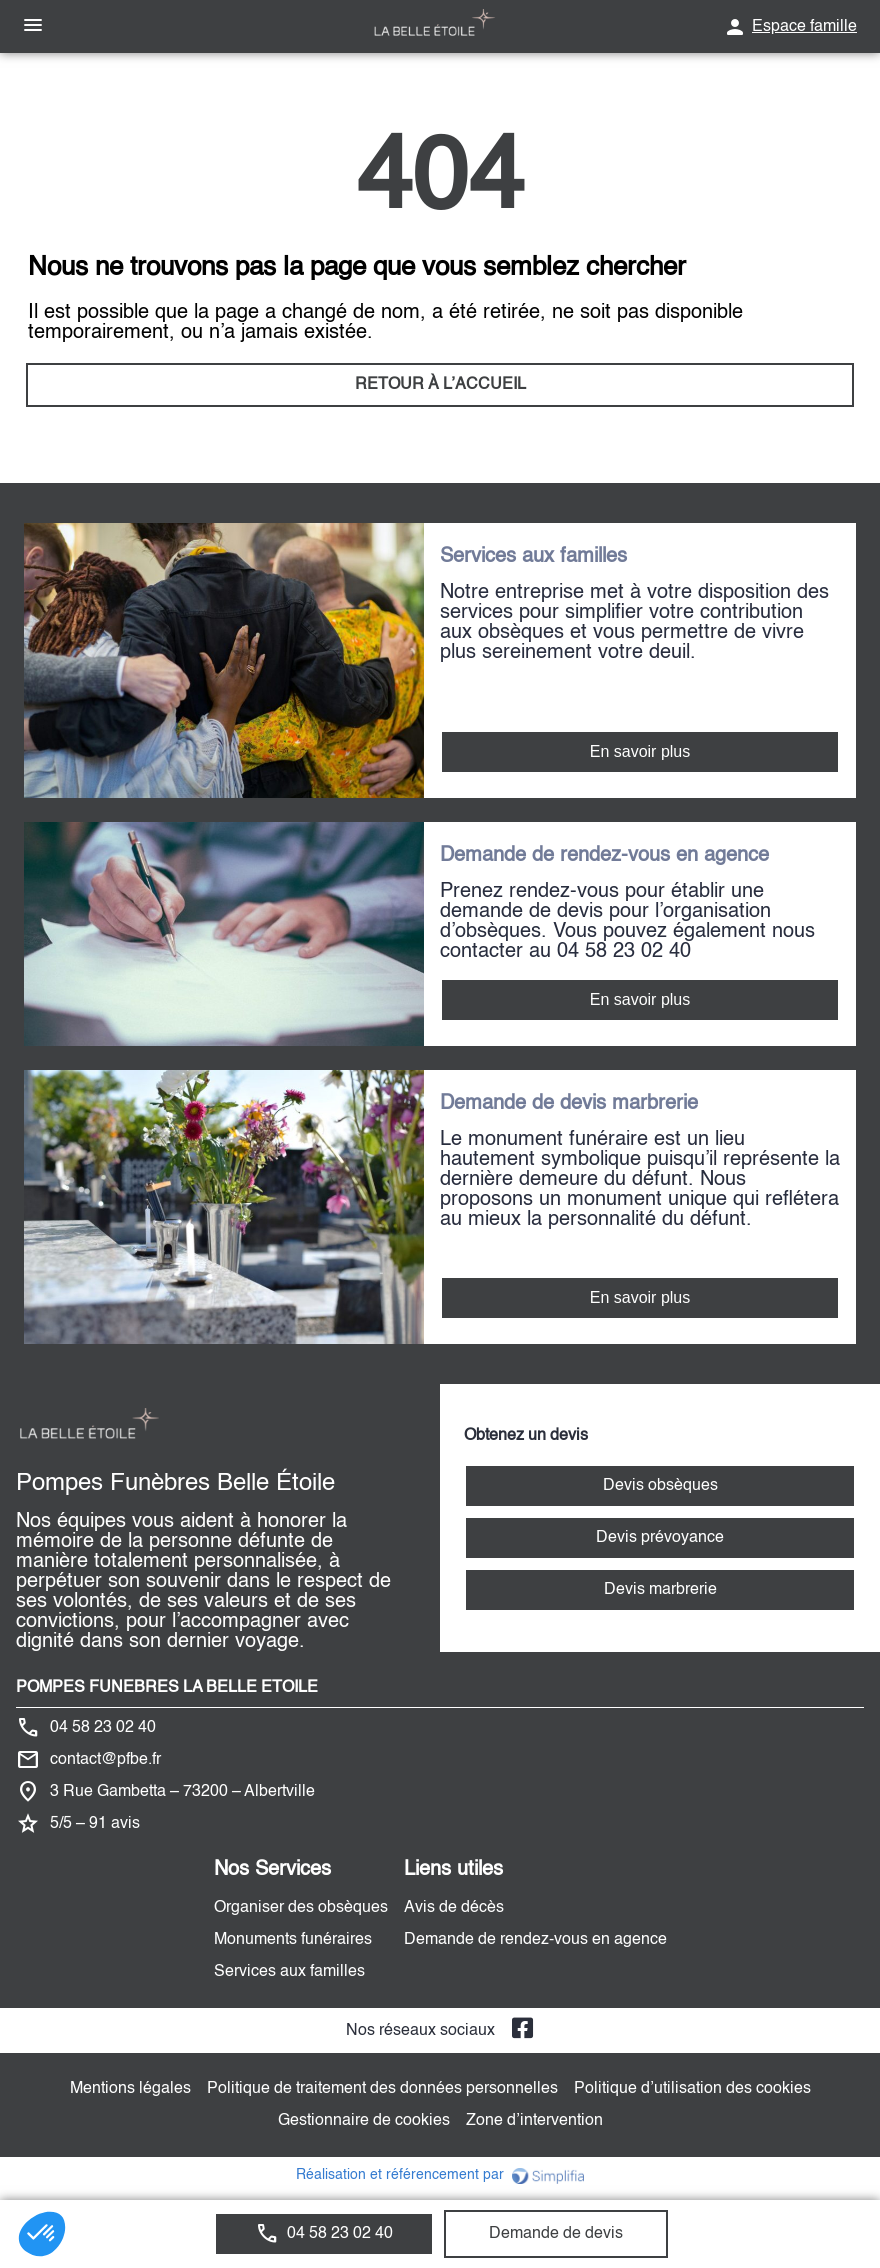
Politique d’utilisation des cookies (692, 2089)
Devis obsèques (660, 1486)
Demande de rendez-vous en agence (535, 1940)
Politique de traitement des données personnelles (382, 2089)
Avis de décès (454, 1908)
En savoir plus (640, 751)
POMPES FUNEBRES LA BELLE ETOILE (167, 1688)
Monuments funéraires (293, 1940)
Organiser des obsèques (301, 1908)
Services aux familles (289, 1972)
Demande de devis (556, 2234)
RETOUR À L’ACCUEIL (440, 385)
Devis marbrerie (660, 1590)
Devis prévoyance (660, 1538)
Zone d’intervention (534, 2121)
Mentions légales (130, 2089)
